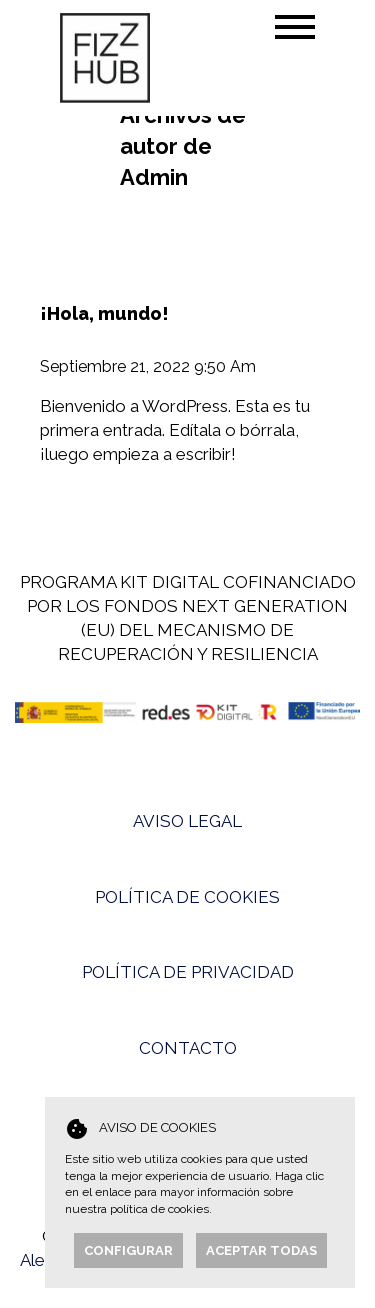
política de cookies (159, 1209)
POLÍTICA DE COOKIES (187, 897)
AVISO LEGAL (187, 821)
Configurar (128, 1250)
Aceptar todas (261, 1250)
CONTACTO (188, 1048)
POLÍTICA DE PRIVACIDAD (188, 972)
